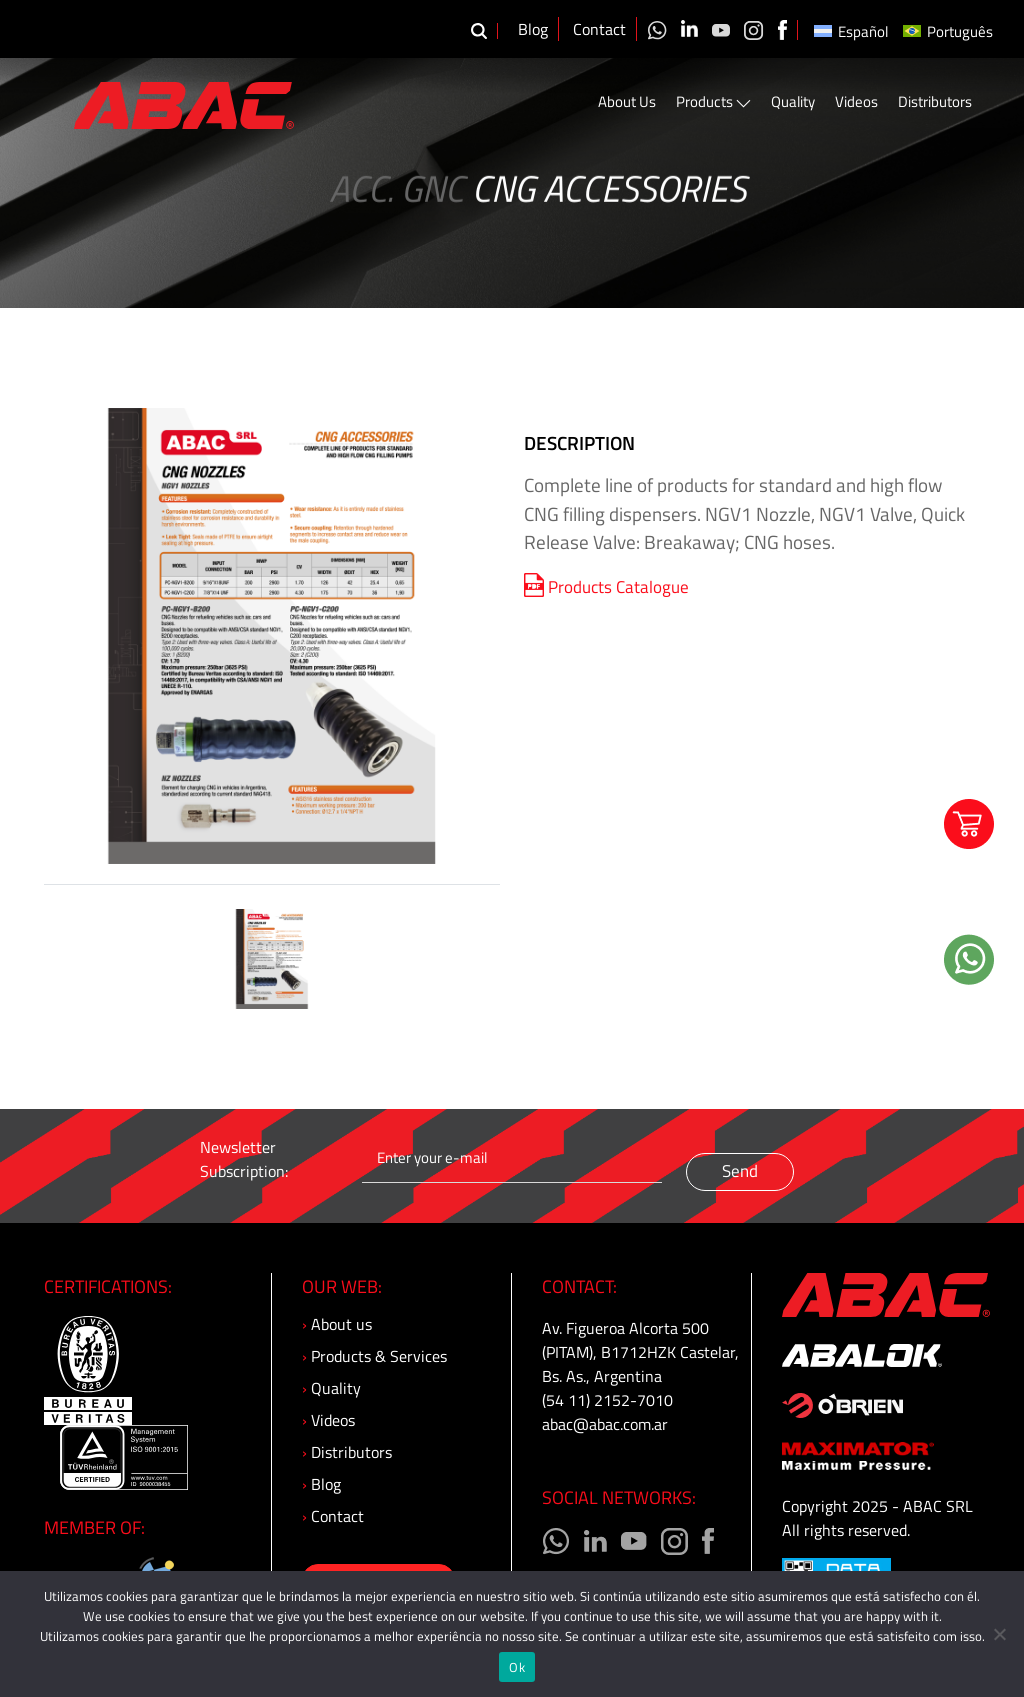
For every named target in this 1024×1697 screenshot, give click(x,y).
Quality (793, 102)
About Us (627, 102)
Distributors (935, 102)
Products (713, 102)
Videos (856, 102)
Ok (517, 1667)
